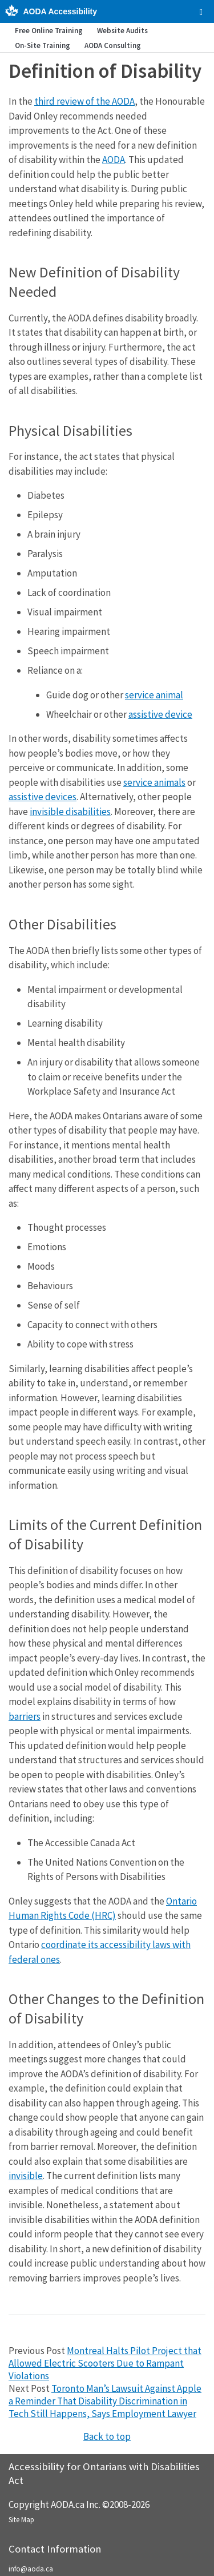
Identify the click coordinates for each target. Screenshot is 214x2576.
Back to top (107, 2436)
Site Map (21, 2520)
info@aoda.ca (31, 2569)
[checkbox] (201, 12)
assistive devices (42, 796)
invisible (26, 2175)
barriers (25, 1716)
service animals (154, 782)
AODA (113, 159)
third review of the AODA (84, 101)
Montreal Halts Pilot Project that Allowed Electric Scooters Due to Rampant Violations (105, 2363)
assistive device (160, 714)
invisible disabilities (70, 811)
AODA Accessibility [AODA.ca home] (60, 11)
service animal (154, 695)
